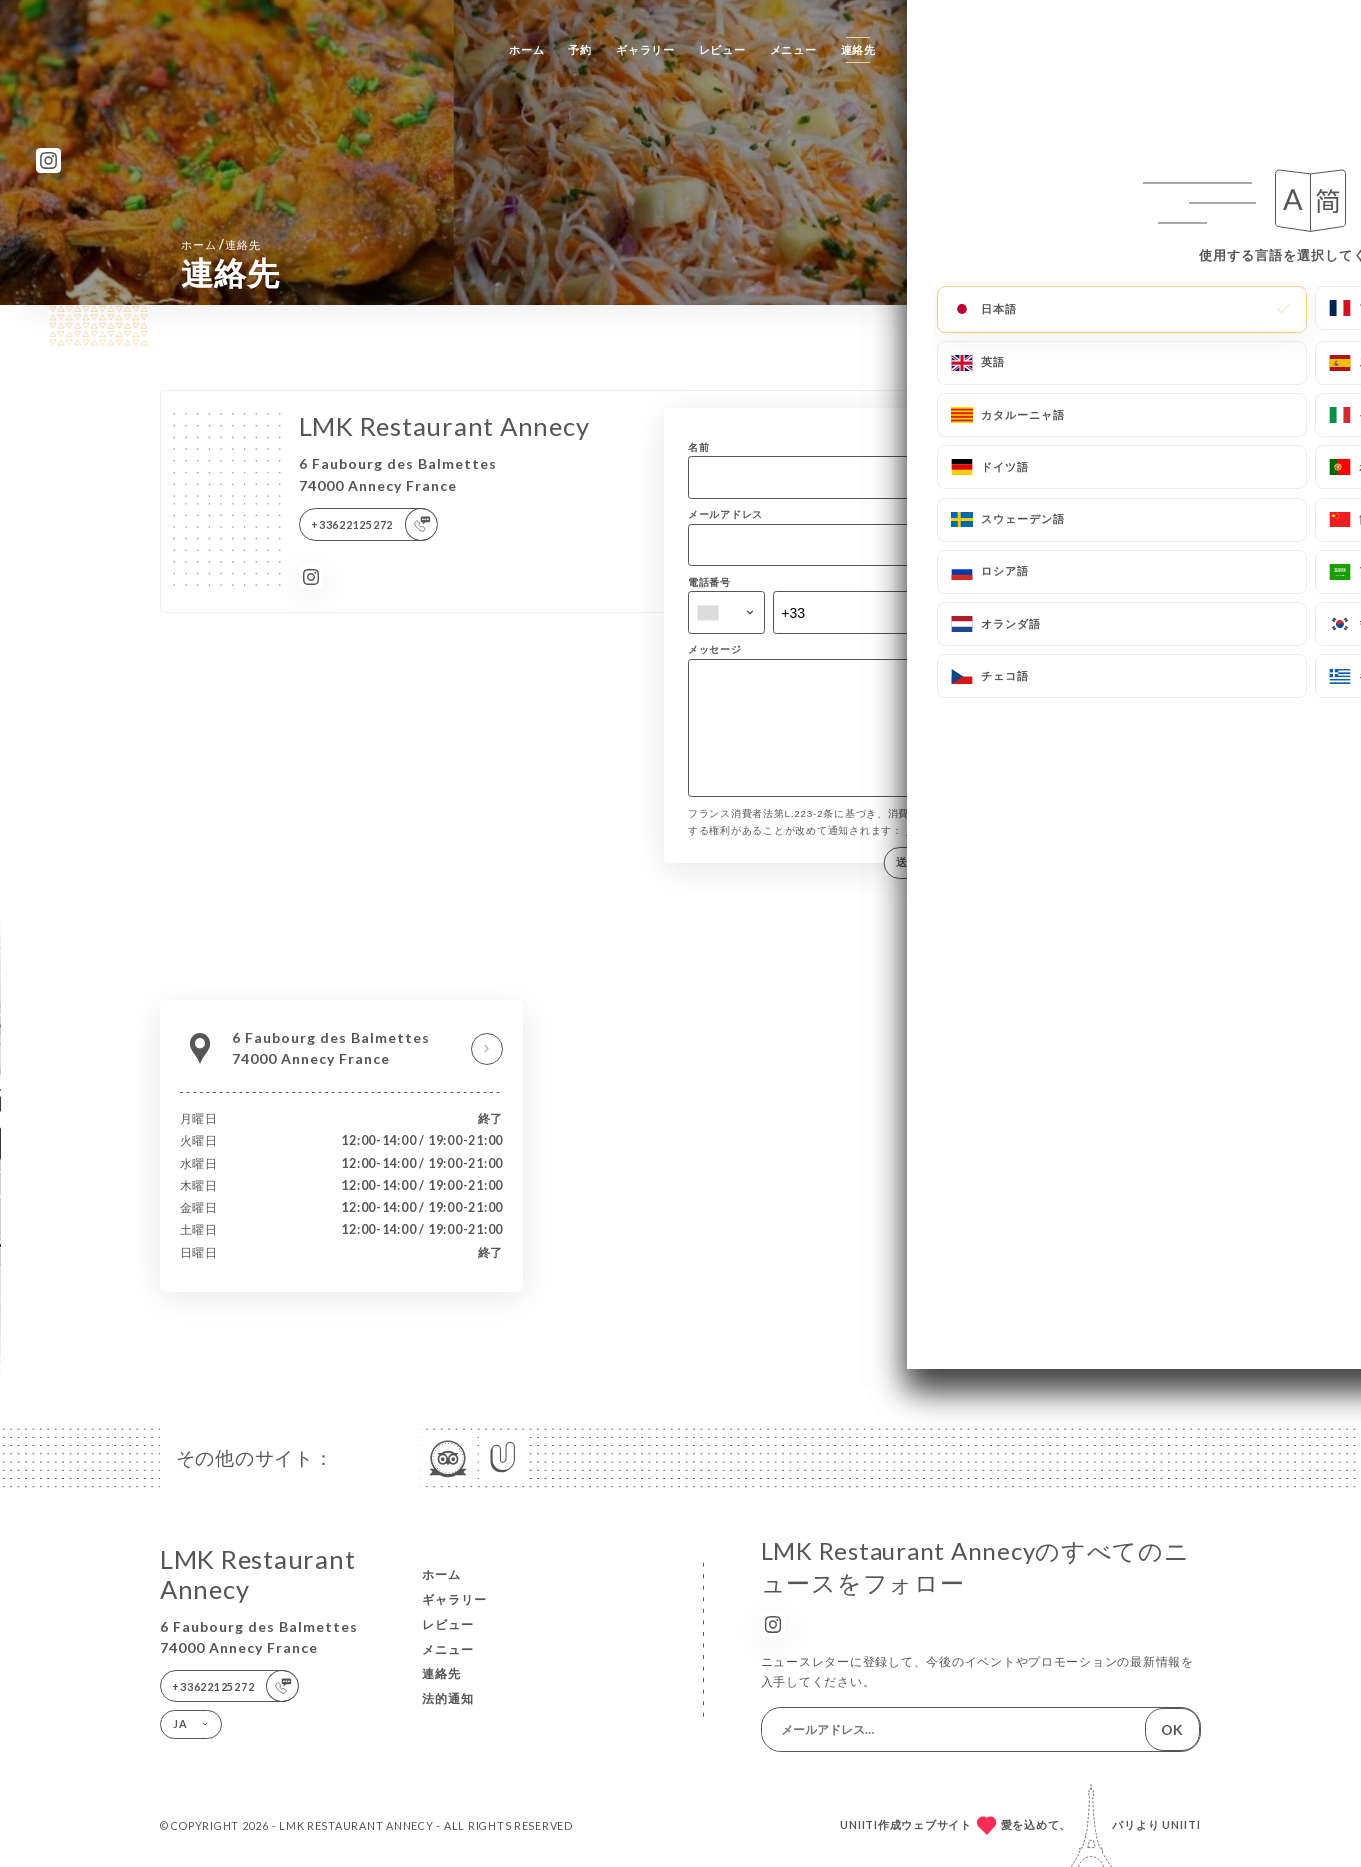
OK (1172, 1729)
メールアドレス (725, 514)
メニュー (793, 49)
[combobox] (726, 612)
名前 (699, 447)
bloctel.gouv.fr (945, 851)
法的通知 (448, 1698)
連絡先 (858, 49)
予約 (580, 49)
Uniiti (1181, 1824)
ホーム (526, 49)
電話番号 (709, 582)
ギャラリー (645, 49)
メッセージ (715, 649)
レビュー (722, 49)
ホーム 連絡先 (220, 244)
